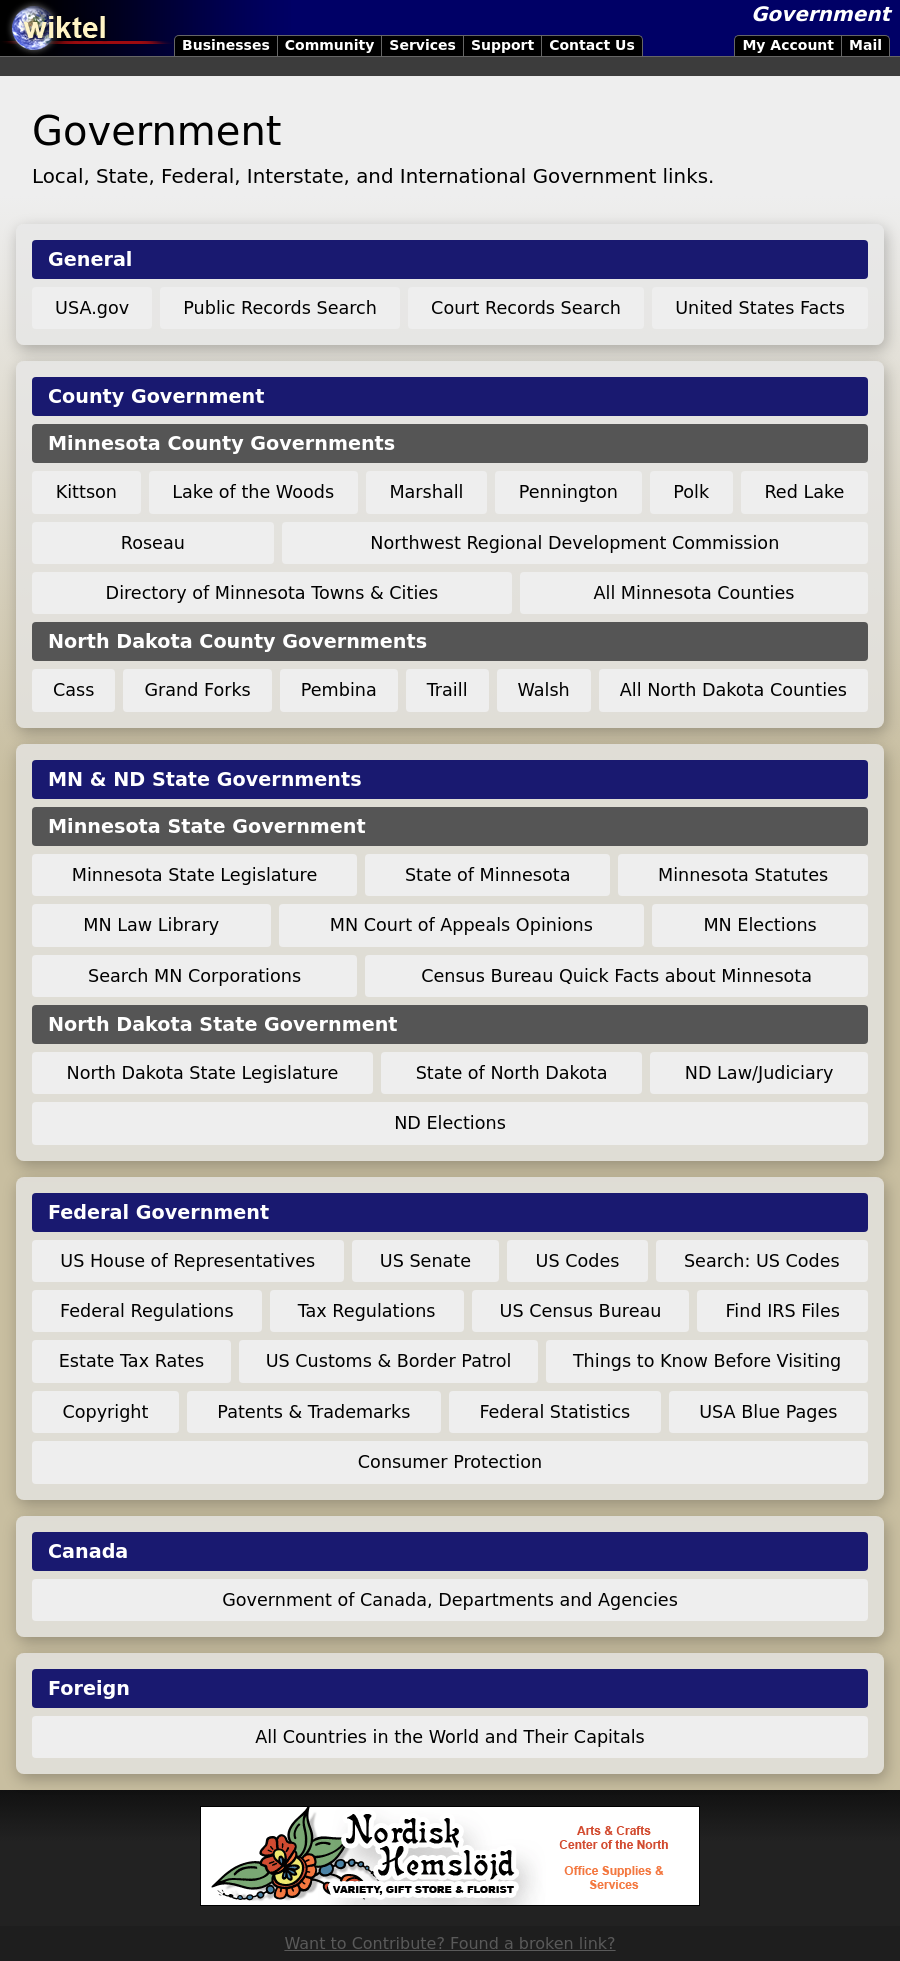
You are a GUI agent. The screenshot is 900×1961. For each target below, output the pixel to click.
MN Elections (759, 925)
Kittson (86, 492)
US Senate (425, 1261)
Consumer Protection (450, 1462)
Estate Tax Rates (131, 1361)
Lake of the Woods (253, 492)
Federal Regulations (147, 1311)
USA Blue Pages (768, 1412)
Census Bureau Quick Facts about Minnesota (616, 976)
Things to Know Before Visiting (707, 1361)
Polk (691, 492)
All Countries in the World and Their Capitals (449, 1737)
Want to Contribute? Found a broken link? (449, 1943)
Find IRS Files (783, 1311)
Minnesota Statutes (743, 875)
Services (422, 45)
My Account (788, 45)
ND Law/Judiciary (759, 1073)
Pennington (568, 492)
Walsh (544, 690)
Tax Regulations (367, 1311)
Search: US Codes (762, 1261)
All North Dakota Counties (733, 690)
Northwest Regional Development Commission (574, 543)
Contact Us (592, 45)
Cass (73, 690)
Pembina (339, 690)
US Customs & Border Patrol (389, 1361)
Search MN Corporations (194, 976)
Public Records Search (280, 308)
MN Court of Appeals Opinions (461, 925)
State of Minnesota (488, 875)
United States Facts (760, 308)
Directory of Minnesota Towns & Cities (272, 593)
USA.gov (92, 308)
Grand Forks (197, 690)
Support (502, 45)
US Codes (578, 1261)
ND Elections (450, 1123)
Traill (447, 690)
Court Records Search (526, 308)
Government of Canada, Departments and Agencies (450, 1600)
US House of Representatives (187, 1261)
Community (330, 45)
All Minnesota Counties (693, 593)
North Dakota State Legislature (203, 1073)
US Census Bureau (581, 1311)
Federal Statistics (554, 1412)
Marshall (426, 492)
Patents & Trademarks (313, 1412)
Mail (865, 45)
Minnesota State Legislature (195, 875)
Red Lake (804, 492)
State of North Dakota (512, 1073)
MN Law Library (151, 925)
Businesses (226, 45)
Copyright (105, 1412)
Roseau (153, 543)
